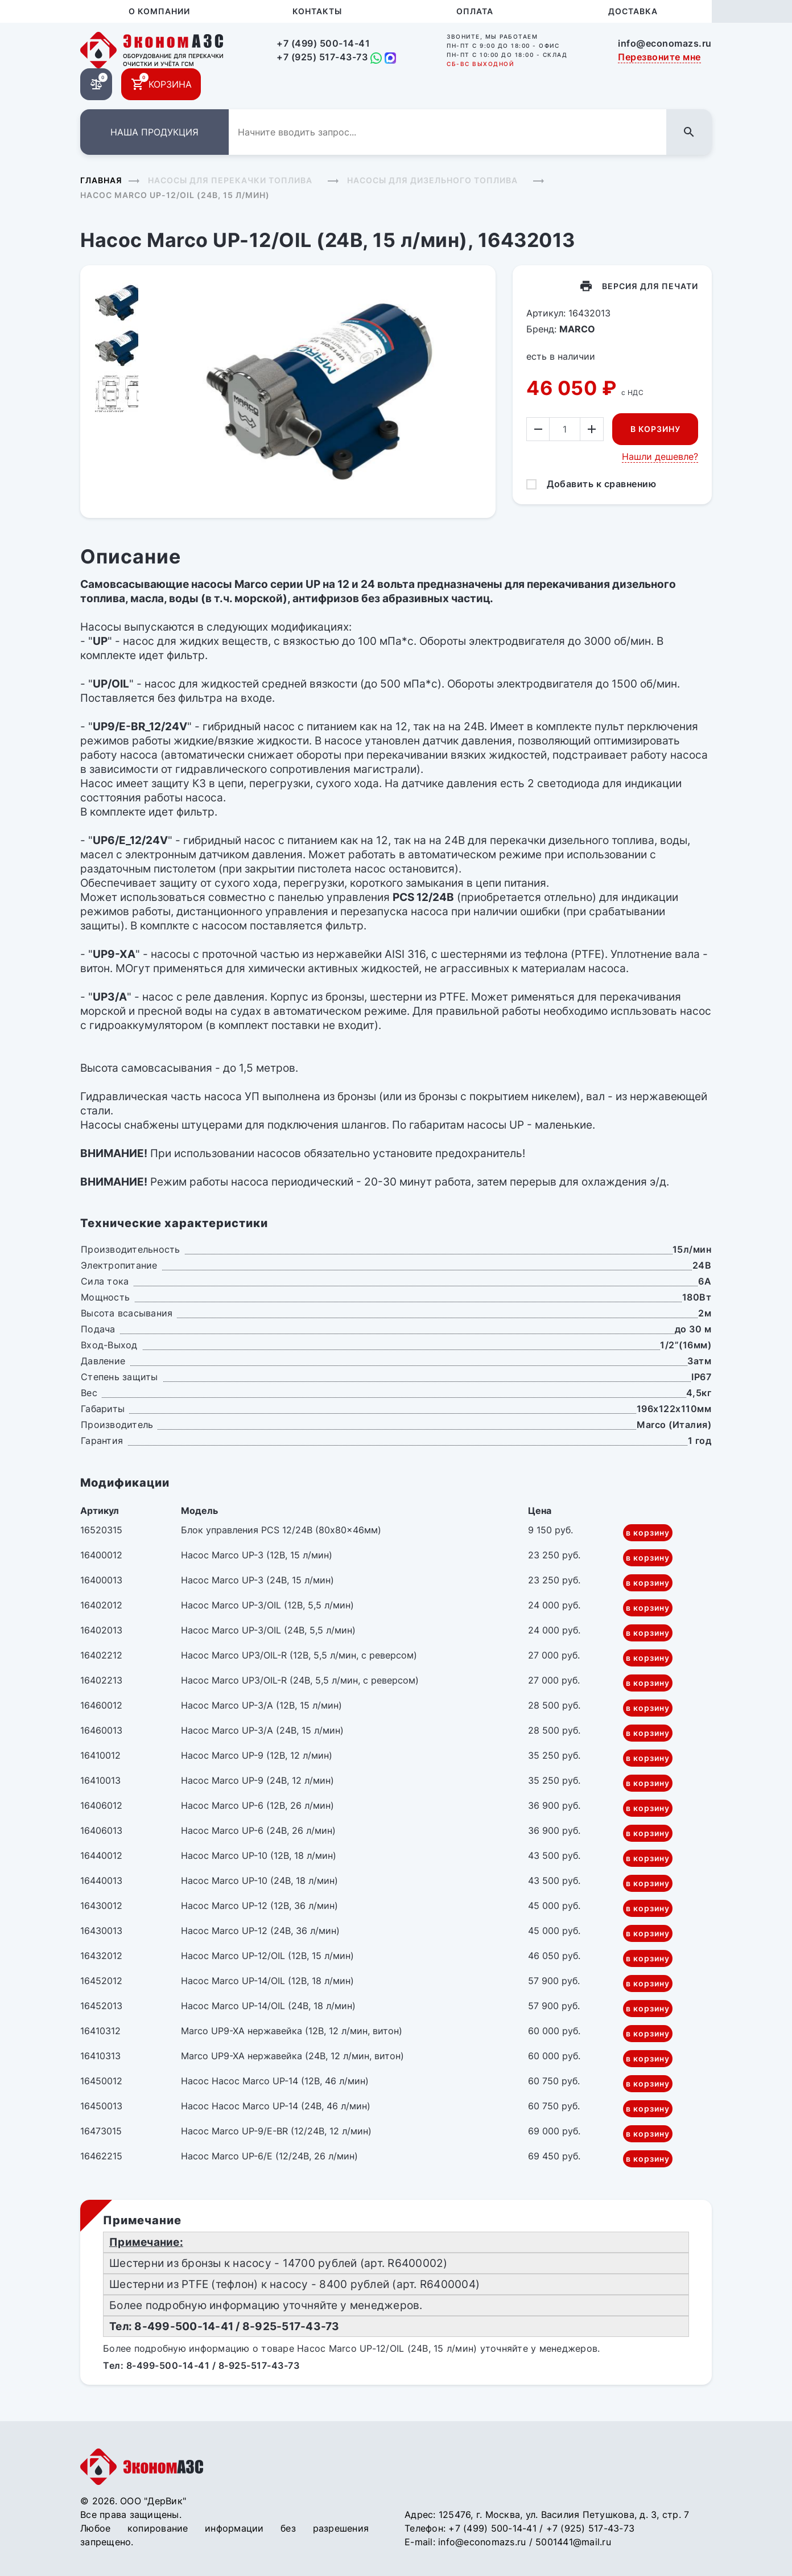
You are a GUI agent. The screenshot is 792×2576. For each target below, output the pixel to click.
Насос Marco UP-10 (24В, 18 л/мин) (259, 1880)
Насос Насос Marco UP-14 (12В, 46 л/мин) (275, 2081)
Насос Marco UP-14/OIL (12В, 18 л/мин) (267, 1980)
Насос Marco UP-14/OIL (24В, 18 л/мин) (268, 2005)
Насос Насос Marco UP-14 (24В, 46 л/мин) (275, 2106)
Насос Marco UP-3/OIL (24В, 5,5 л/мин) (268, 1630)
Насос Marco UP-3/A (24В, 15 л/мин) (262, 1730)
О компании (159, 11)
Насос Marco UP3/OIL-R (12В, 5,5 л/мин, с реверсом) (299, 1655)
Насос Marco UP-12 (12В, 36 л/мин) (259, 1905)
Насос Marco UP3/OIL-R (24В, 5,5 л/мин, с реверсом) (300, 1680)
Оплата (474, 11)
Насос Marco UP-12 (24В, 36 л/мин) (260, 1930)
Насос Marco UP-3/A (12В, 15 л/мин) (261, 1705)
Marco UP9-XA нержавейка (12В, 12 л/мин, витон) (291, 2030)
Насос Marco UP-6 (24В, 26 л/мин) (258, 1830)
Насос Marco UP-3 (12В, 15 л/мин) (256, 1555)
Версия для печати (650, 286)
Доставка (633, 11)
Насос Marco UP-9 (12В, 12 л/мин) (256, 1755)
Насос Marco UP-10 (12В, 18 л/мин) (258, 1855)
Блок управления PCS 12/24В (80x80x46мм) (281, 1530)
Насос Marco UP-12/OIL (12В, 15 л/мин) (267, 1955)
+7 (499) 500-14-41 (323, 43)
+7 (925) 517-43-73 (322, 57)
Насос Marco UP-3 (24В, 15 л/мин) (257, 1580)
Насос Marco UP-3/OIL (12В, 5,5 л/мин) (267, 1605)
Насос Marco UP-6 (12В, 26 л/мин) (257, 1805)
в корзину (648, 1532)
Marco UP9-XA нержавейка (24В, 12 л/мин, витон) (292, 2055)
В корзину (655, 429)
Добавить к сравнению (601, 483)
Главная (101, 180)
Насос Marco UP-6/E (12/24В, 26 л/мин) (269, 2156)
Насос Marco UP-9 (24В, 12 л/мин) (257, 1780)
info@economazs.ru (665, 43)
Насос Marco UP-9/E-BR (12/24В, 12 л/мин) (276, 2131)
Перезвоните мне (659, 57)
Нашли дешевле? (660, 456)
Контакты (317, 11)
